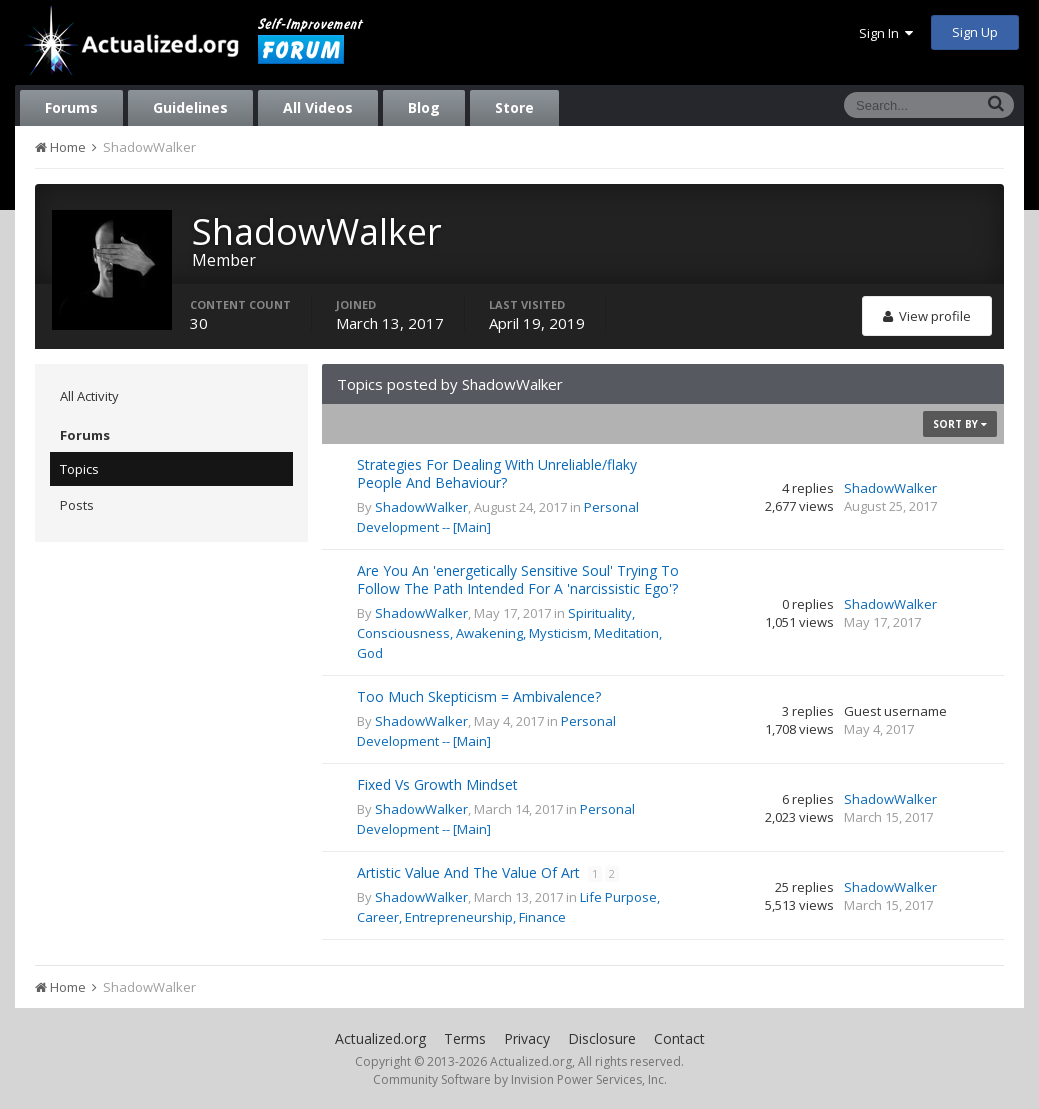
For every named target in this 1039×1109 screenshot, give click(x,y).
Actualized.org (380, 1038)
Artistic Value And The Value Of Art (470, 872)
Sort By (960, 424)
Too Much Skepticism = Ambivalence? (479, 696)
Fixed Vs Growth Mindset (437, 784)
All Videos (318, 107)
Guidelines (190, 107)
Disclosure (602, 1038)
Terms (465, 1038)
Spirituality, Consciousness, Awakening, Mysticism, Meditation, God (509, 633)
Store (514, 107)
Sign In (886, 33)
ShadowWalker (421, 507)
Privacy (527, 1038)
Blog (424, 107)
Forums (71, 107)
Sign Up (975, 32)
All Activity (89, 396)
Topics (79, 469)
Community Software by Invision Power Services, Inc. (520, 1079)
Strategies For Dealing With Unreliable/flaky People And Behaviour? (497, 473)
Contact (679, 1038)
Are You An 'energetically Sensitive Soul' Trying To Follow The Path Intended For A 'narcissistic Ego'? (518, 579)
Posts (77, 505)
